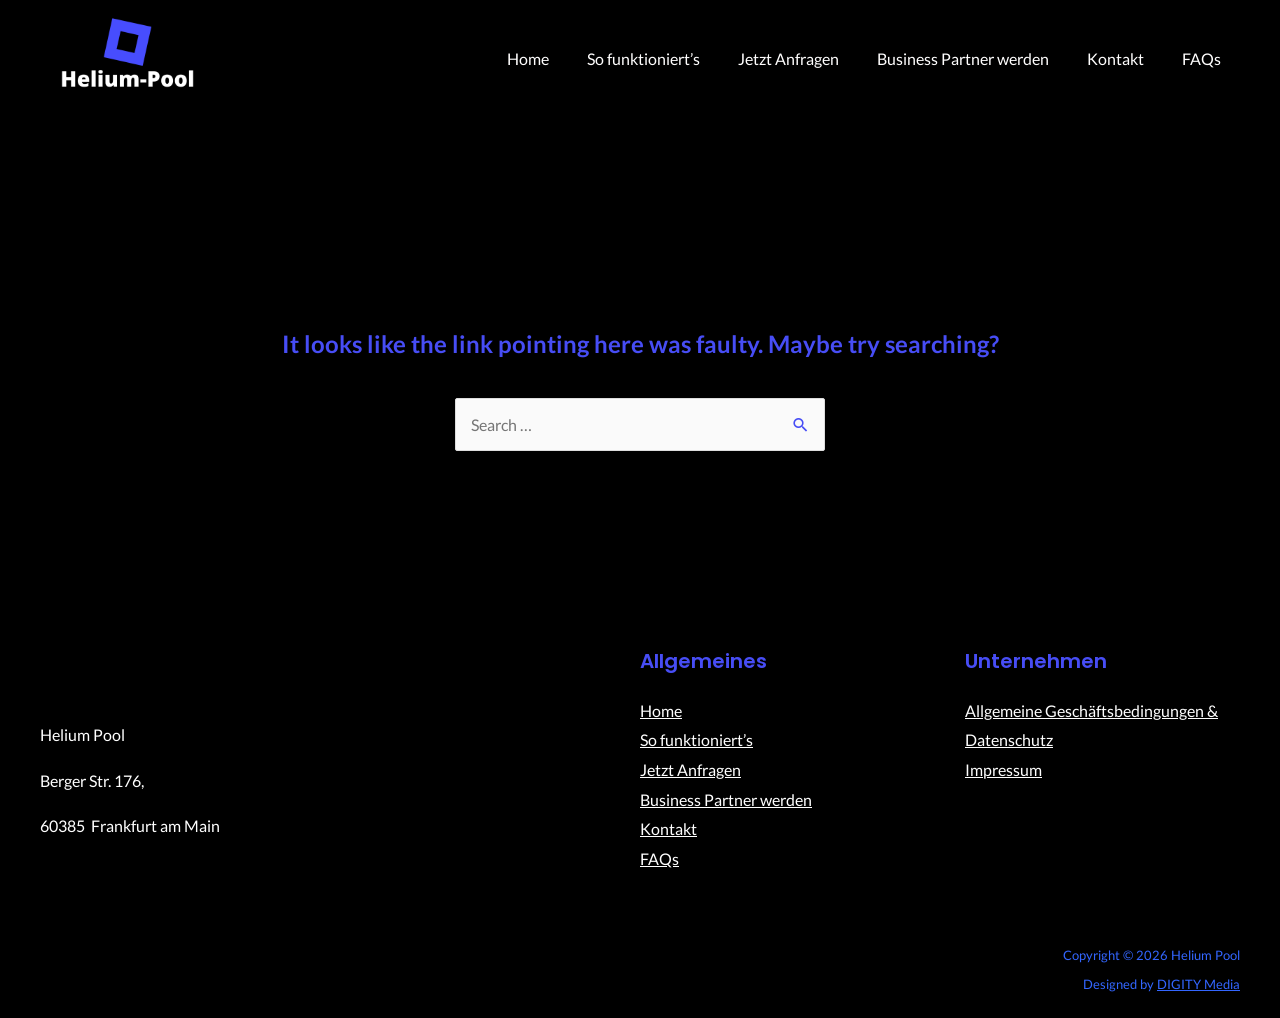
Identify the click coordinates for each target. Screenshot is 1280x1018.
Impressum (1003, 769)
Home (561, 58)
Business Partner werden (978, 58)
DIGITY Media (1198, 984)
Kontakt (1124, 58)
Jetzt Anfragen (809, 58)
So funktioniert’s (670, 58)
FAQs (1204, 58)
